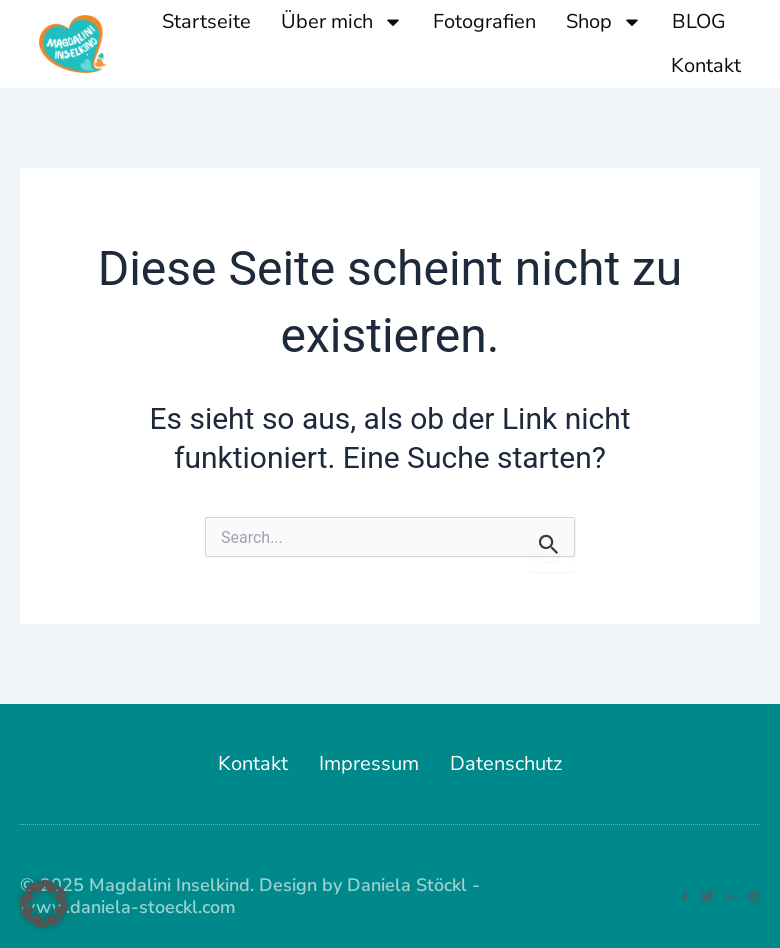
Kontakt (706, 65)
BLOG (699, 21)
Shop (604, 22)
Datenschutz (506, 763)
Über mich (342, 22)
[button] (44, 904)
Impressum (369, 763)
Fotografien (484, 21)
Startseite (206, 21)
